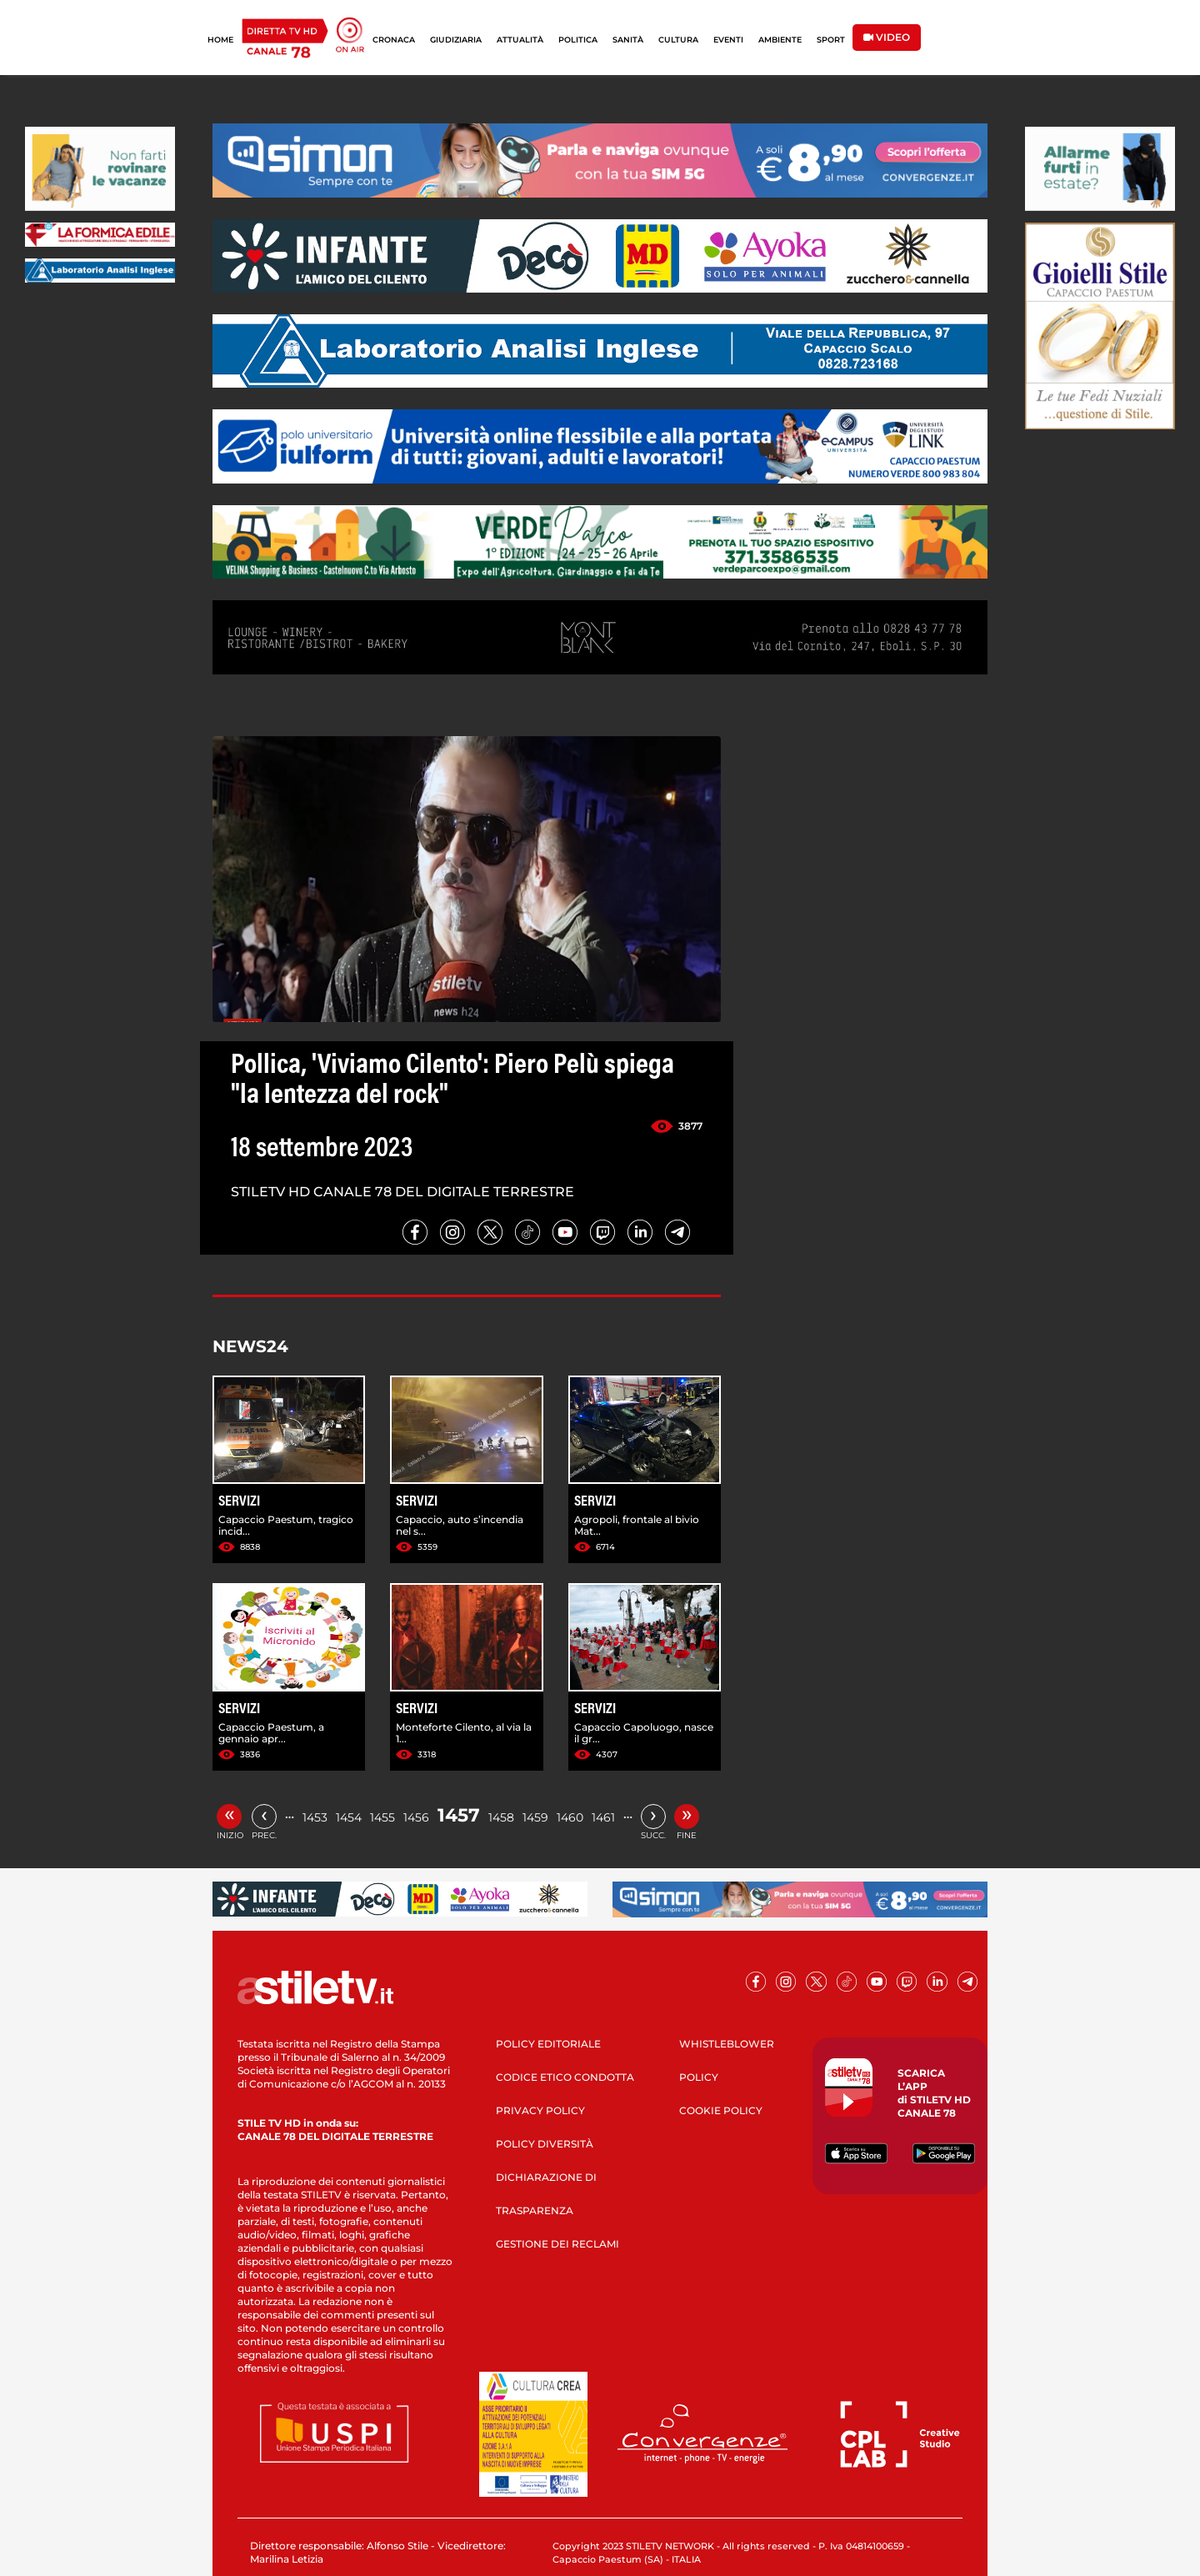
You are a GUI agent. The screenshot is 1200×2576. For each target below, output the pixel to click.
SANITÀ (627, 39)
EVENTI (728, 39)
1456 (416, 1817)
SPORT (831, 39)
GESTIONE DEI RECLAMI (557, 2244)
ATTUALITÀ (520, 39)
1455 (382, 1817)
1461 (603, 1817)
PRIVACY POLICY (540, 2110)
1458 (501, 1817)
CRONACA (393, 39)
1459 (535, 1817)
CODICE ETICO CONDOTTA (565, 2077)
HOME (220, 39)
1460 (570, 1817)
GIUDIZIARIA (456, 39)
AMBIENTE (780, 39)
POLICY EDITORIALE (548, 2043)
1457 (459, 1815)
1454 (349, 1817)
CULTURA (678, 39)
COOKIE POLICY (720, 2110)
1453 (315, 1817)
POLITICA (578, 39)
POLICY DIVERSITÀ (544, 2143)
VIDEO (886, 37)
